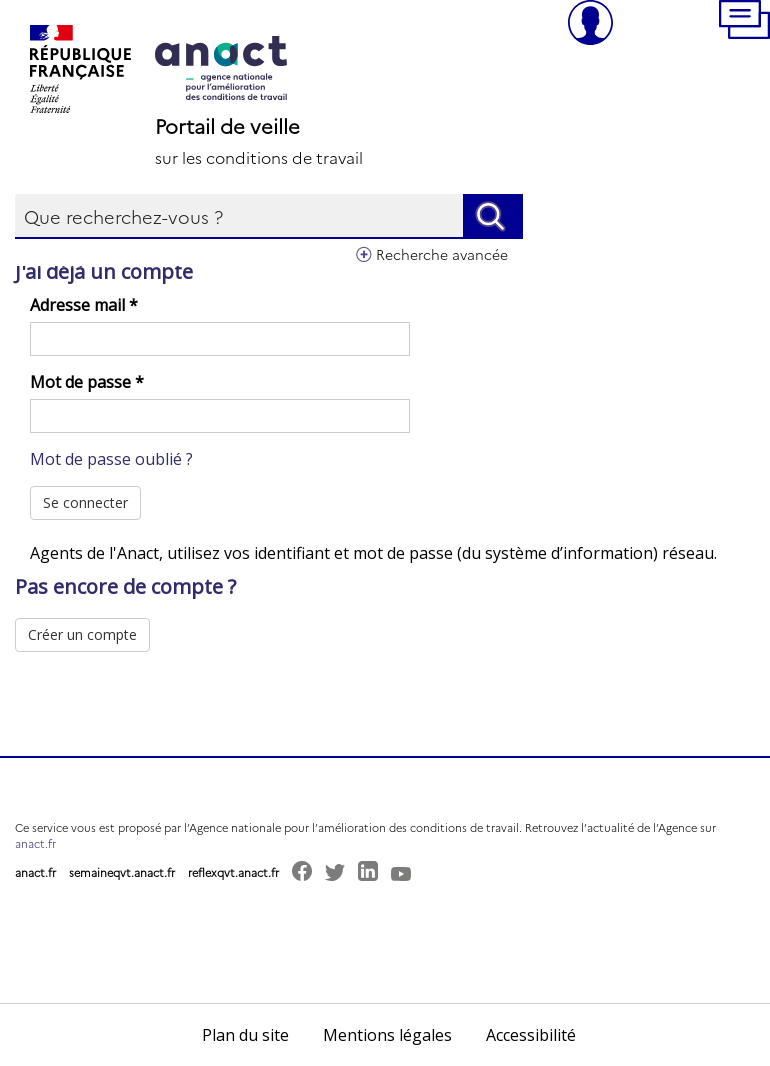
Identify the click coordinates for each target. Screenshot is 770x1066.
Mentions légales (387, 1035)
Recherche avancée (442, 254)
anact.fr (35, 843)
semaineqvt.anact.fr (122, 872)
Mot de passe (87, 382)
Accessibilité (531, 1035)
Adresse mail (84, 305)
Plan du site (245, 1035)
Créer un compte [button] (82, 634)
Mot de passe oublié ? (111, 459)
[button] (744, 22)
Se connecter (85, 502)
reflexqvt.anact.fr (233, 872)
